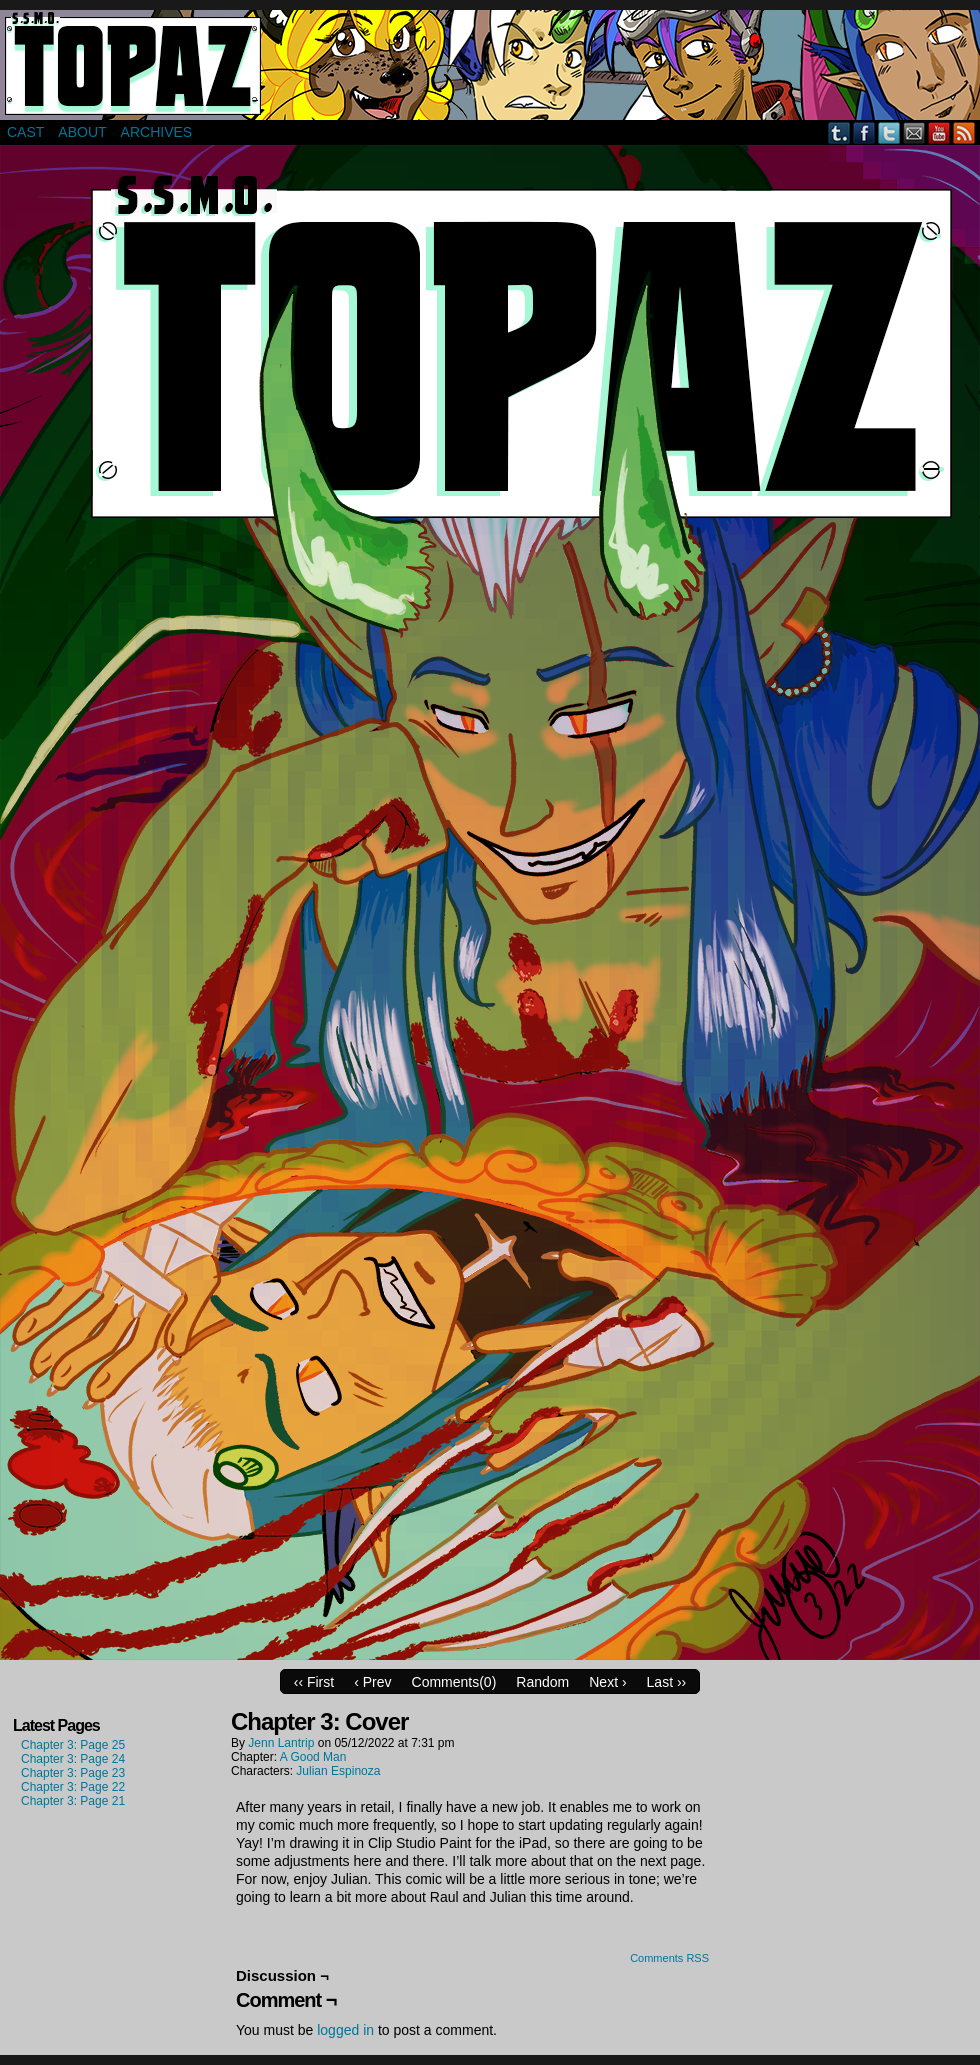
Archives (157, 132)
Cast (25, 132)
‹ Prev (372, 1682)
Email (914, 132)
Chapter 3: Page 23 (73, 1773)
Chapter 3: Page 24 (73, 1759)
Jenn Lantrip (281, 1743)
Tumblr (839, 132)
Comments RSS (669, 1958)
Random (542, 1682)
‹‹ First (314, 1682)
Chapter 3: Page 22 (73, 1787)
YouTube (939, 132)
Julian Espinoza (338, 1771)
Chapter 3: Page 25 (73, 1745)
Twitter (889, 132)
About (82, 132)
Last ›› (667, 1682)
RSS (964, 132)
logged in (345, 2030)
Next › (607, 1682)
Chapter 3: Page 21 (73, 1801)
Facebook (864, 132)
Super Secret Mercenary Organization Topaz (490, 65)
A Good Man (313, 1757)
